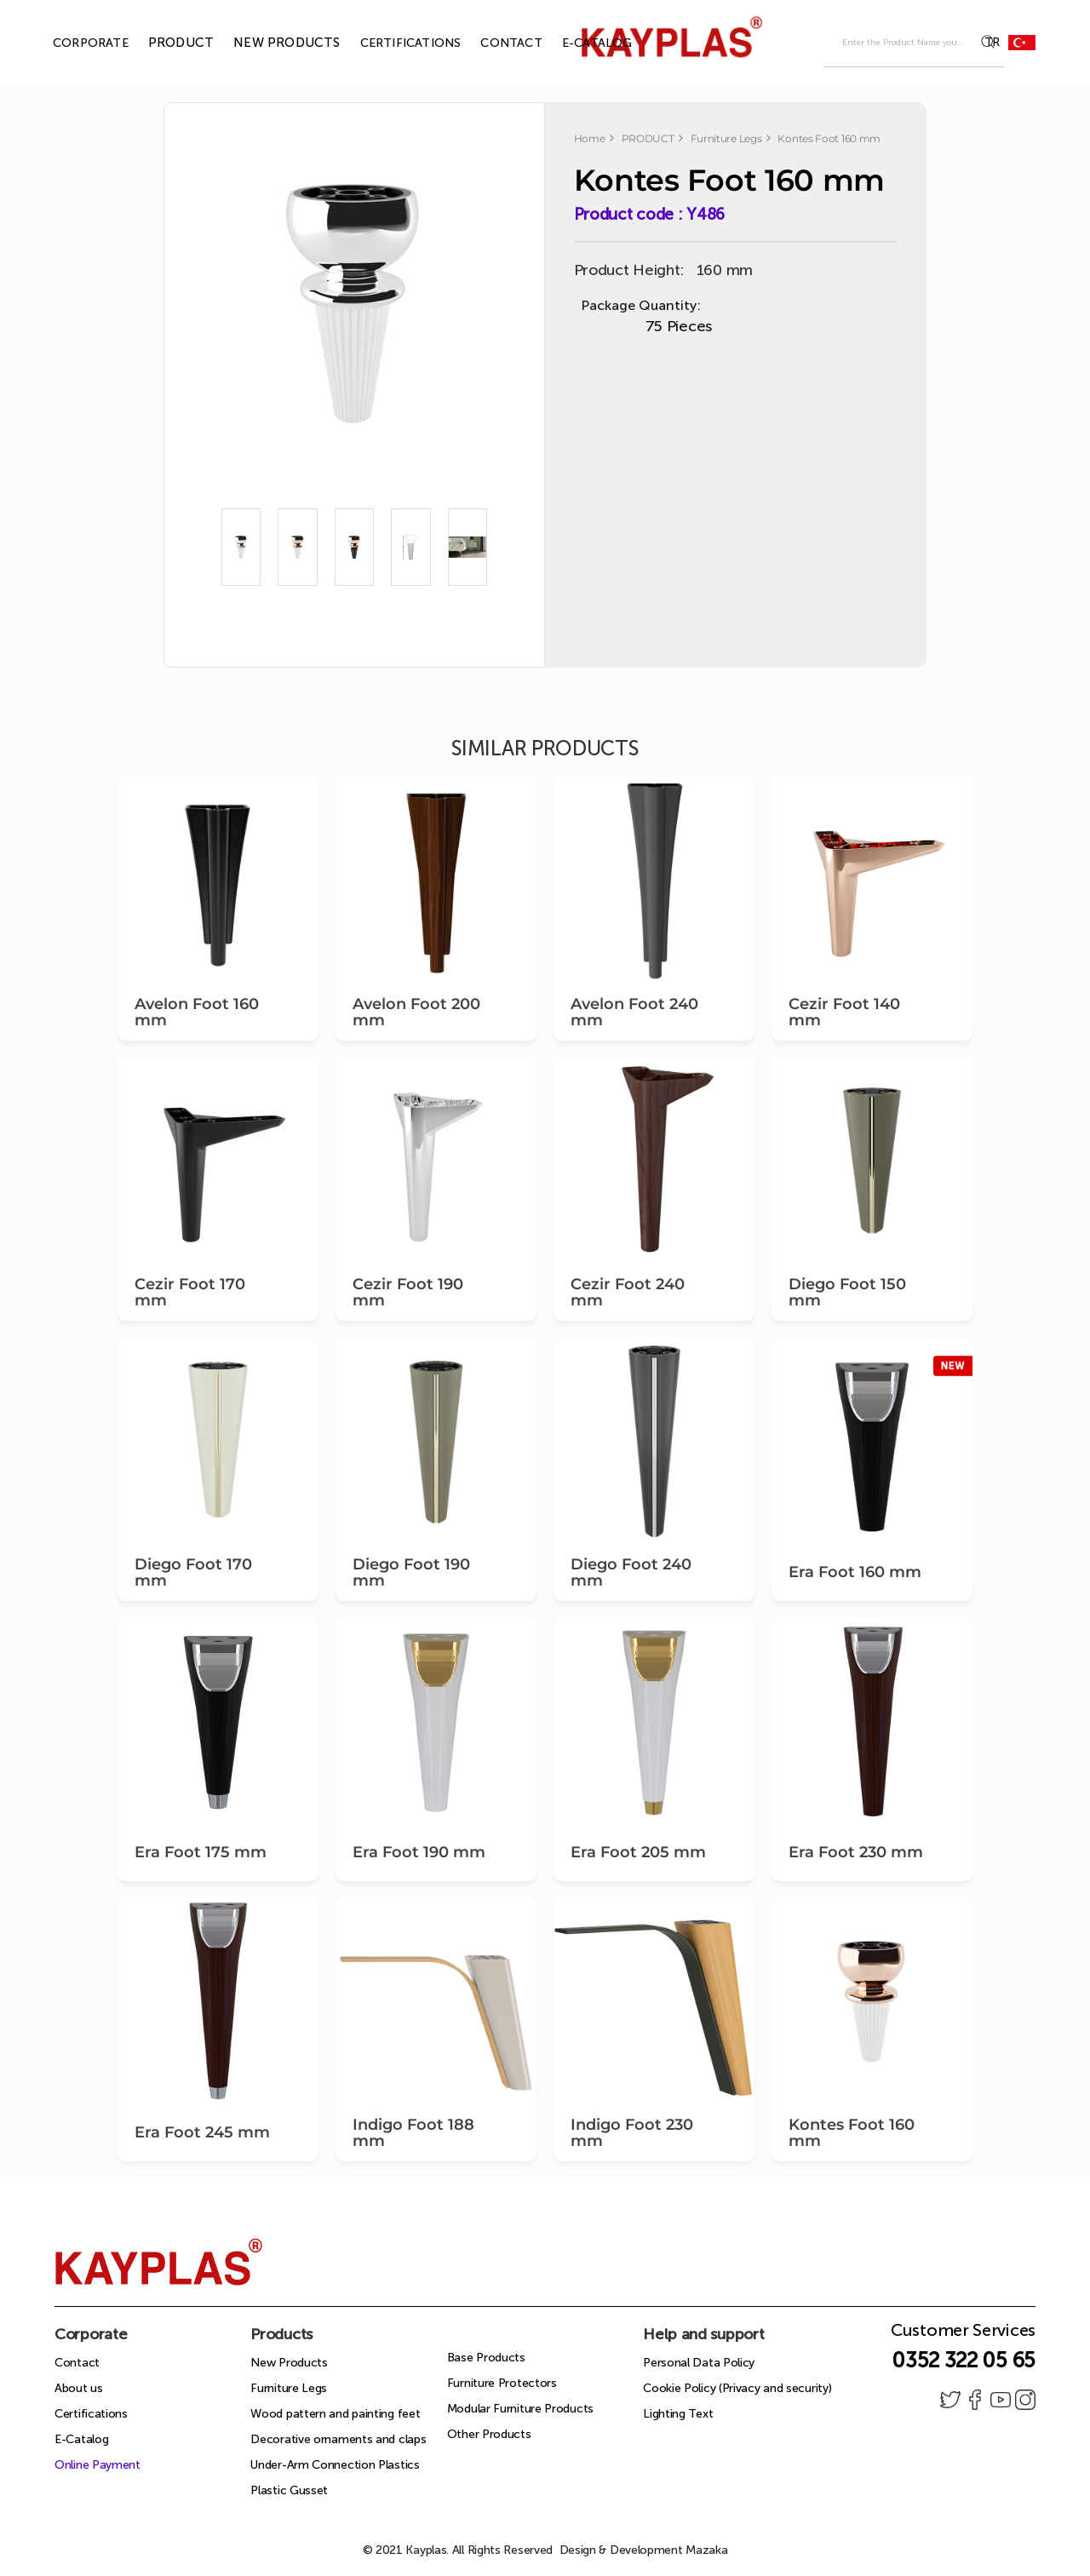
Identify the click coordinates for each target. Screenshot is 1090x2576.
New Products (288, 2362)
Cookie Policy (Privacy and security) (737, 2388)
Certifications (91, 2414)
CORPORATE (71, 43)
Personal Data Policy (698, 2362)
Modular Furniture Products (520, 2408)
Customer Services (963, 2335)
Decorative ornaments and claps (338, 2439)
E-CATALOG (578, 43)
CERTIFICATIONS (391, 43)
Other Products (489, 2434)
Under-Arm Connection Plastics (334, 2465)
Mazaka (706, 2550)
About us (78, 2388)
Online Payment (97, 2465)
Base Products (486, 2357)
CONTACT (491, 43)
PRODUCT (161, 42)
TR (1010, 42)
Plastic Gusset (289, 2490)
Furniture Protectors (502, 2383)
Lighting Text (678, 2414)
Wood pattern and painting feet (335, 2414)
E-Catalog (81, 2439)
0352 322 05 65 (964, 2360)
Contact (77, 2362)
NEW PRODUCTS (267, 42)
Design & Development (643, 2550)
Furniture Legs (288, 2388)
